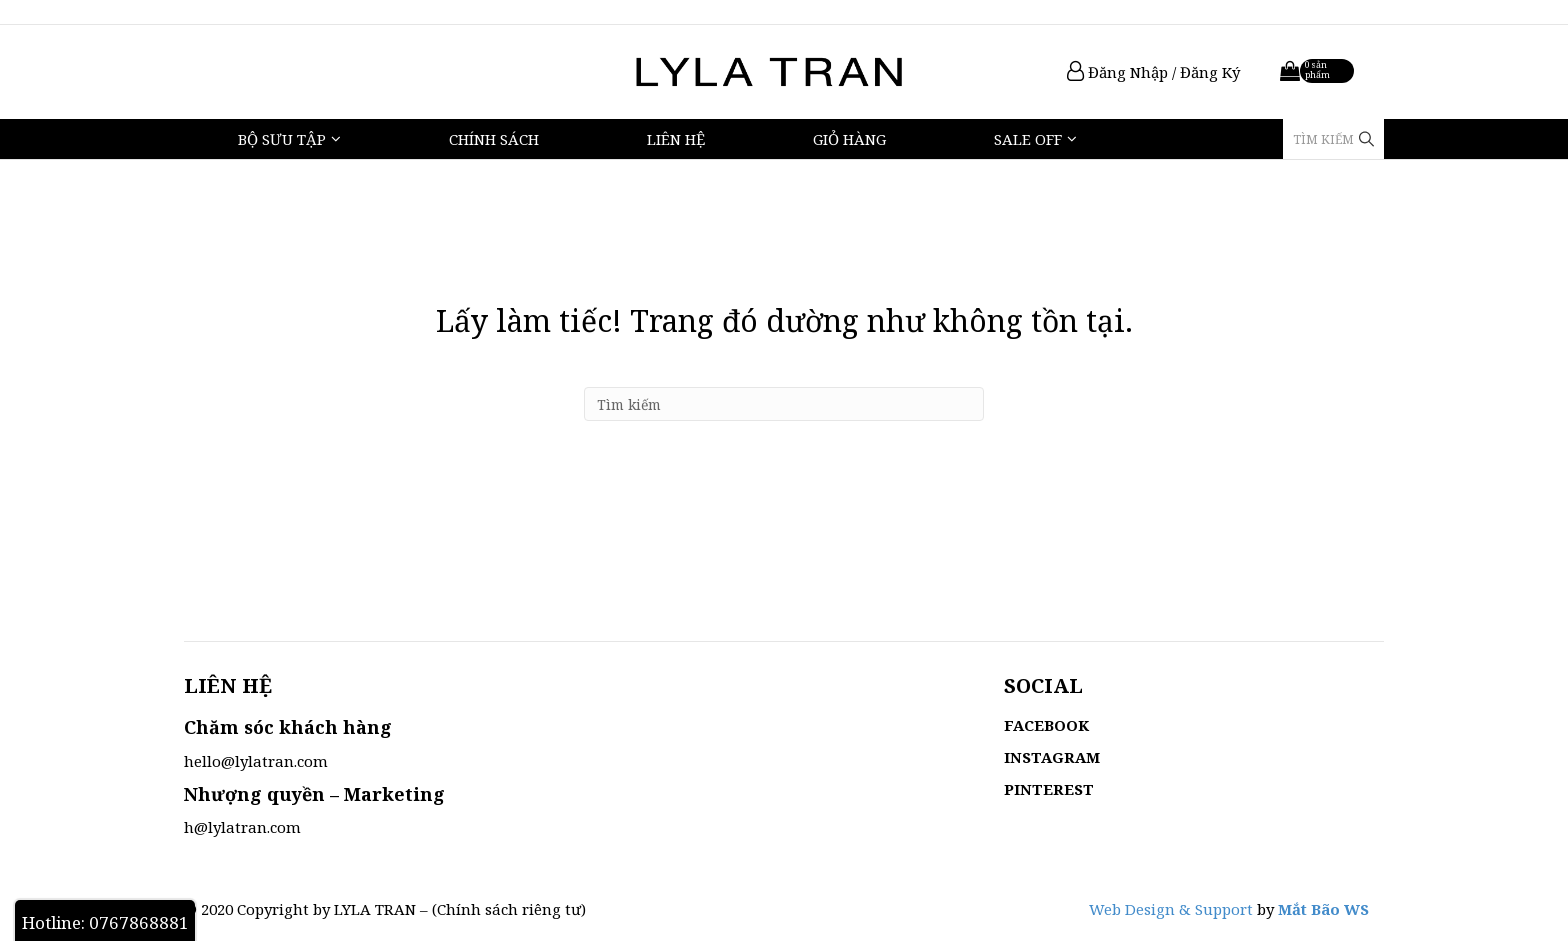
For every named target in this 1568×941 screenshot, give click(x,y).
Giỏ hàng (849, 139)
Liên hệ (676, 139)
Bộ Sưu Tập (282, 139)
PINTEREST (1049, 789)
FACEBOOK (1046, 725)
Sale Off (1028, 139)
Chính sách (494, 139)
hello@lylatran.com (256, 761)
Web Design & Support (1171, 909)
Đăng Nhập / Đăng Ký (1153, 72)
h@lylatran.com (242, 827)
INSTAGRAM (1052, 757)
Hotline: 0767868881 (105, 922)
